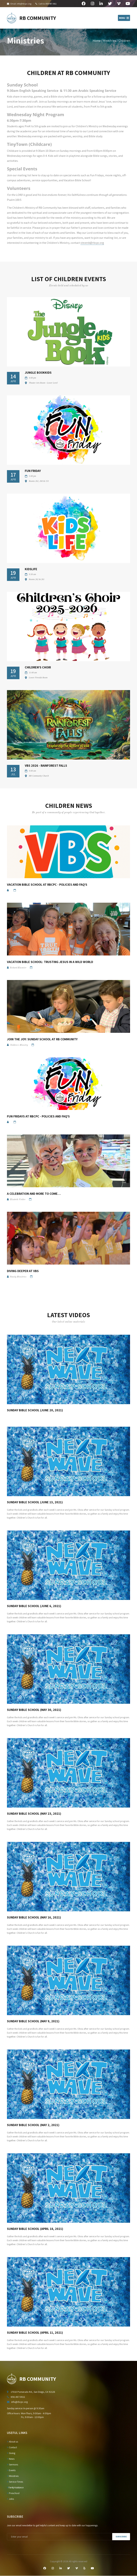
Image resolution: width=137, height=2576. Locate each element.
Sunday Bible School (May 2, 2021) (33, 2125)
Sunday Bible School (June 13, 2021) (35, 1502)
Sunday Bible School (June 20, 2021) (35, 1410)
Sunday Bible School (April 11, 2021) (35, 2332)
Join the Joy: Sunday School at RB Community (42, 1039)
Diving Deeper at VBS (23, 1271)
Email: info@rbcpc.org (21, 3)
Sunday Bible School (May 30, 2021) (34, 1710)
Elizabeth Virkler (17, 1200)
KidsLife (31, 569)
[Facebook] (45, 2568)
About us (12, 2441)
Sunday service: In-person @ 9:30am (25, 2408)
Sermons (12, 2464)
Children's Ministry (19, 1045)
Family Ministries (18, 1277)
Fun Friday (33, 471)
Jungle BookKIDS (38, 372)
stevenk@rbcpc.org (92, 243)
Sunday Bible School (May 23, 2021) (34, 1813)
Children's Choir (38, 667)
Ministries (109, 40)
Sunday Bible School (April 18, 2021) (35, 2229)
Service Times (15, 2481)
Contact (12, 2447)
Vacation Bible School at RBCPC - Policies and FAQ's (47, 884)
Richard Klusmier (18, 968)
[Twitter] (68, 2568)
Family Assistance (15, 2487)
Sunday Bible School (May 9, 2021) (33, 2021)
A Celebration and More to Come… (34, 1194)
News (10, 2458)
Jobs (10, 2498)
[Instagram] (53, 2568)
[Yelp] (84, 2568)
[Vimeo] (77, 2568)
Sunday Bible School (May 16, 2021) (34, 1917)
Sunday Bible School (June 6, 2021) (34, 1606)
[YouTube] (92, 2568)
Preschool (13, 2493)
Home (97, 40)
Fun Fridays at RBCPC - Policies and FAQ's (38, 1116)
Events (11, 2470)
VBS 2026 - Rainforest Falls (46, 765)
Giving (11, 2453)
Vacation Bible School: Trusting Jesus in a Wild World (50, 962)
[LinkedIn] (61, 2568)
